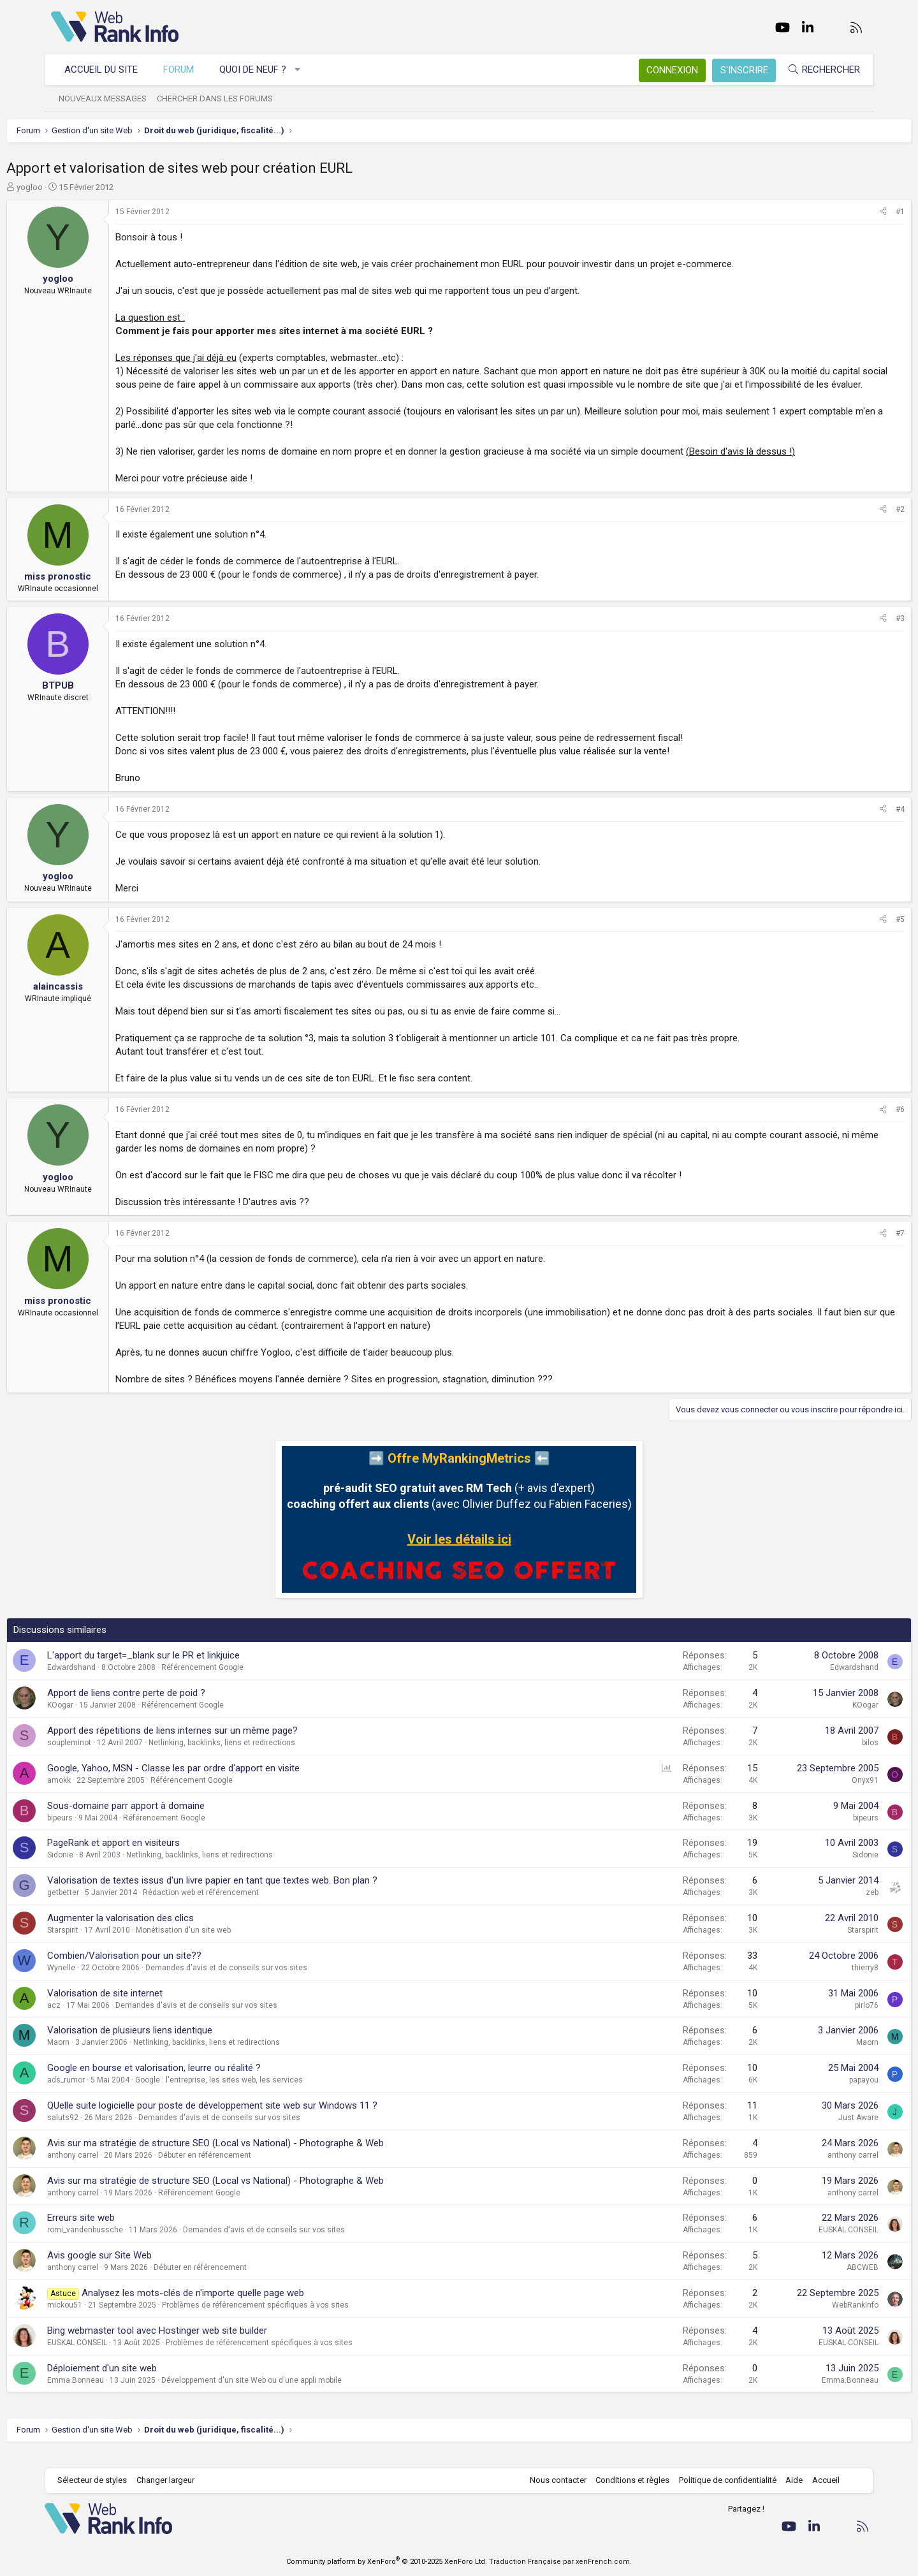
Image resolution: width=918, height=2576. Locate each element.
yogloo (74, 187)
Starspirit (107, 1943)
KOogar (105, 1718)
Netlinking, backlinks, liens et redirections (266, 1756)
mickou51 (109, 2318)
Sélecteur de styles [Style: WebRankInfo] (98, 2480)
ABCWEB (818, 2280)
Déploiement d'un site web (146, 2381)
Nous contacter (551, 2480)
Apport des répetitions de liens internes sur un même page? (217, 1744)
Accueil (819, 2480)
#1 (855, 211)
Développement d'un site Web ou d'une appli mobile (296, 2393)
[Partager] (838, 212)
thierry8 (820, 1981)
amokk (103, 1793)
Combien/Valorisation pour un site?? (169, 1969)
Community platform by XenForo (386, 2562)
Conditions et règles (626, 2480)
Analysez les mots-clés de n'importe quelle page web (237, 2306)
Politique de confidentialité (721, 2480)
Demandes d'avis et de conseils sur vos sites (271, 1981)
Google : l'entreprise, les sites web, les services (263, 2093)
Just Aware (814, 2130)
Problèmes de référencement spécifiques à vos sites (300, 2318)
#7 (855, 1246)
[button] (304, 69)
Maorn (103, 2055)
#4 (855, 822)
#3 (855, 631)
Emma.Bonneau (120, 2393)
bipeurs (104, 1831)
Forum (185, 69)
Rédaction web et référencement (245, 1905)
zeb (827, 1905)
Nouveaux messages (109, 98)
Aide (787, 2480)
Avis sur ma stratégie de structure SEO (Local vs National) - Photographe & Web (260, 2156)
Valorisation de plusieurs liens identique (174, 2043)
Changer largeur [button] (172, 2480)
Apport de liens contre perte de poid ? (171, 1706)
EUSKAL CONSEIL (804, 2243)
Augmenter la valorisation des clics (165, 1931)
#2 (855, 522)
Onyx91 (820, 1793)
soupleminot (114, 1756)
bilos (825, 1756)
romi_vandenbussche (130, 2243)
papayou (819, 2093)
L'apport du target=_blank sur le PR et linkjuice (188, 1668)
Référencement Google (247, 1680)
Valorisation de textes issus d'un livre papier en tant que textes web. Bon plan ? (257, 1893)
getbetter (108, 1905)
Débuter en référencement (249, 2168)
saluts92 (107, 2130)
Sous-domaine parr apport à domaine (170, 1819)
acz (98, 2018)
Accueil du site (107, 69)
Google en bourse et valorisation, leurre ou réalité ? (198, 2081)
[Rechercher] (817, 69)
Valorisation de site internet (149, 2006)
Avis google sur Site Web (144, 2268)
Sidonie (105, 1868)
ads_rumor (110, 2093)
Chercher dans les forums (221, 98)
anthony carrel (117, 2168)
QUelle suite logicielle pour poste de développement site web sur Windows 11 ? (257, 2119)
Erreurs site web (125, 2231)
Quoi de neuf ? (259, 69)
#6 (855, 1122)
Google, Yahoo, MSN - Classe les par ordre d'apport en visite (218, 1781)
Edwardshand (116, 1680)
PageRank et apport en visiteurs (158, 1856)
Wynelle (106, 1981)
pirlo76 (822, 2018)
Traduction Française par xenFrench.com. (560, 2562)
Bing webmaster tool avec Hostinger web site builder (202, 2344)
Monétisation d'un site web (227, 1943)
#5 (855, 932)
